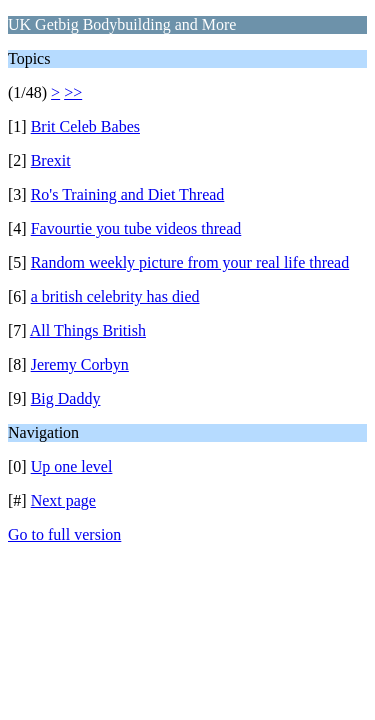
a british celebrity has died (115, 296)
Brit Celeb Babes (85, 126)
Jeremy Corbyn (80, 364)
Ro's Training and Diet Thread (128, 194)
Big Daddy (66, 398)
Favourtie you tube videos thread (136, 228)
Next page (63, 500)
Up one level (72, 466)
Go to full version (64, 534)
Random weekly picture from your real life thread (190, 262)
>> (73, 92)
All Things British (88, 330)
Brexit (51, 160)
